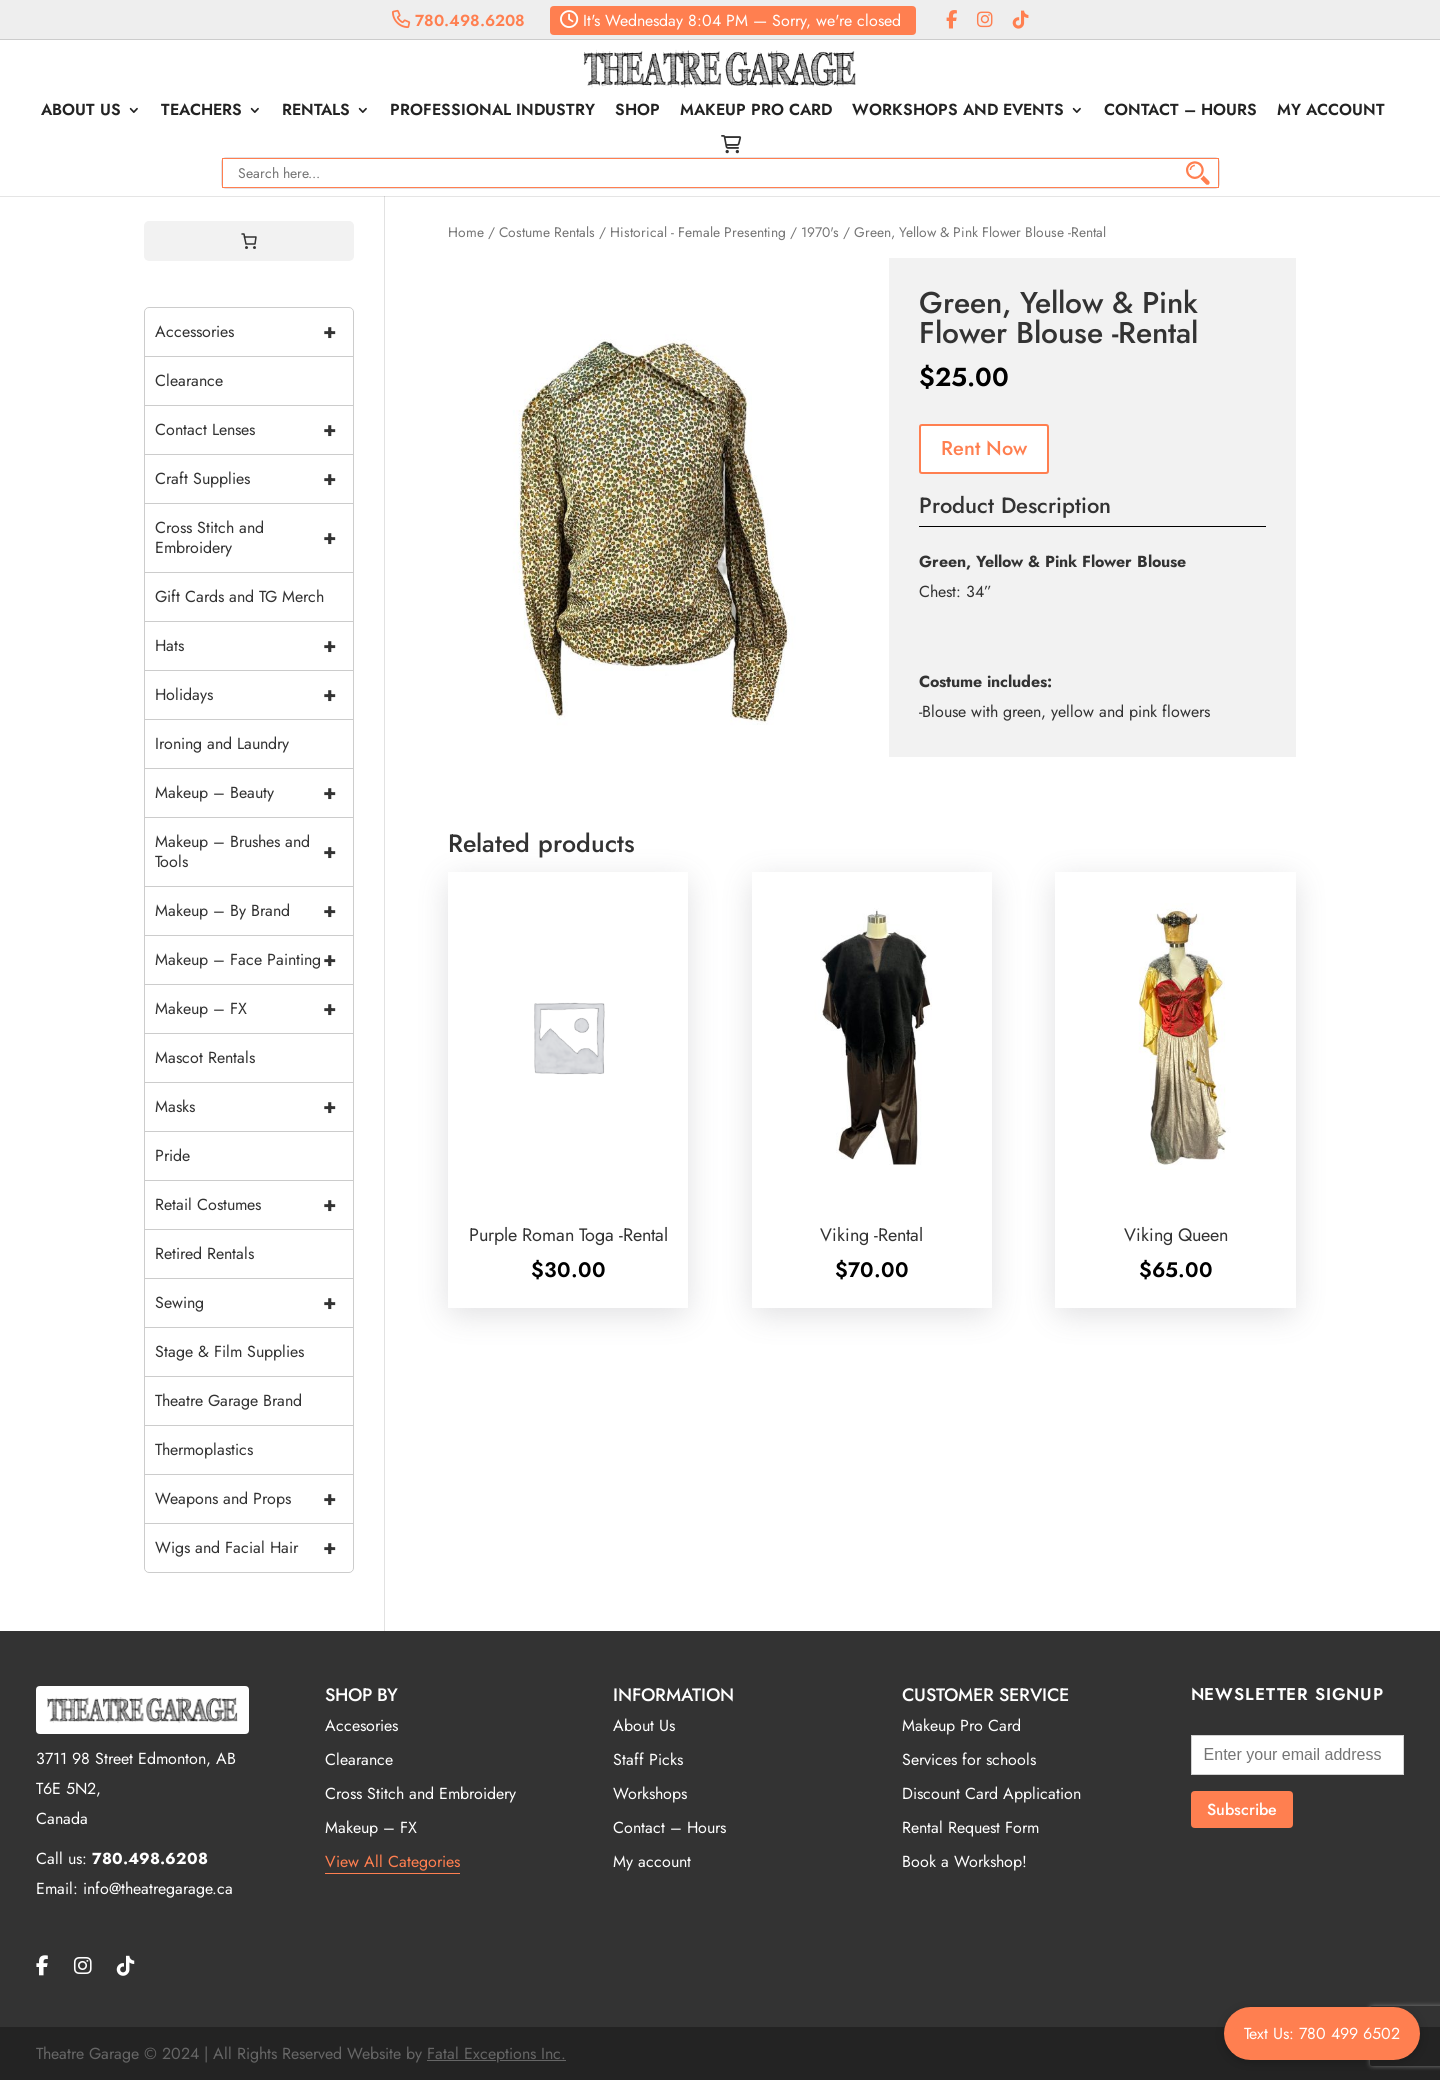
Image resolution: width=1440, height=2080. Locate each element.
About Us (81, 112)
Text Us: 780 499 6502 (1322, 2033)
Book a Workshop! (964, 1861)
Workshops (650, 1793)
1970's (820, 232)
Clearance (189, 380)
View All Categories (392, 1861)
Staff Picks (648, 1759)
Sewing (254, 1303)
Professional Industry (492, 112)
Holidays (254, 695)
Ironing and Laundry (222, 743)
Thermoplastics (204, 1449)
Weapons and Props (254, 1499)
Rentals (316, 112)
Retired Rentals (204, 1253)
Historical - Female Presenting (698, 232)
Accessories (254, 332)
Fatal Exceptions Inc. (496, 2053)
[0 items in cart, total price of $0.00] (249, 241)
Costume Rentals (547, 232)
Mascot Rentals (205, 1057)
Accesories (361, 1725)
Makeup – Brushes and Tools (254, 852)
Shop (637, 112)
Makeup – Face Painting (254, 960)
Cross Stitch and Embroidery (254, 538)
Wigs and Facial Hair (254, 1548)
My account (1331, 112)
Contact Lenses (254, 430)
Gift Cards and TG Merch (239, 596)
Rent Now (984, 448)
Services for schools (969, 1759)
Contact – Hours (1180, 112)
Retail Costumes (254, 1205)
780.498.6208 (458, 20)
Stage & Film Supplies (229, 1351)
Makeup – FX (254, 1009)
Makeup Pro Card (756, 112)
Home (466, 232)
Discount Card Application (991, 1793)
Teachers (201, 112)
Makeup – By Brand (254, 911)
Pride (172, 1155)
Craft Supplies (254, 479)
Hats (254, 646)
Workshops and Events (958, 112)
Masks (254, 1107)
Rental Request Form (970, 1827)
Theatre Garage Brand (228, 1400)
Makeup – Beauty (254, 793)
